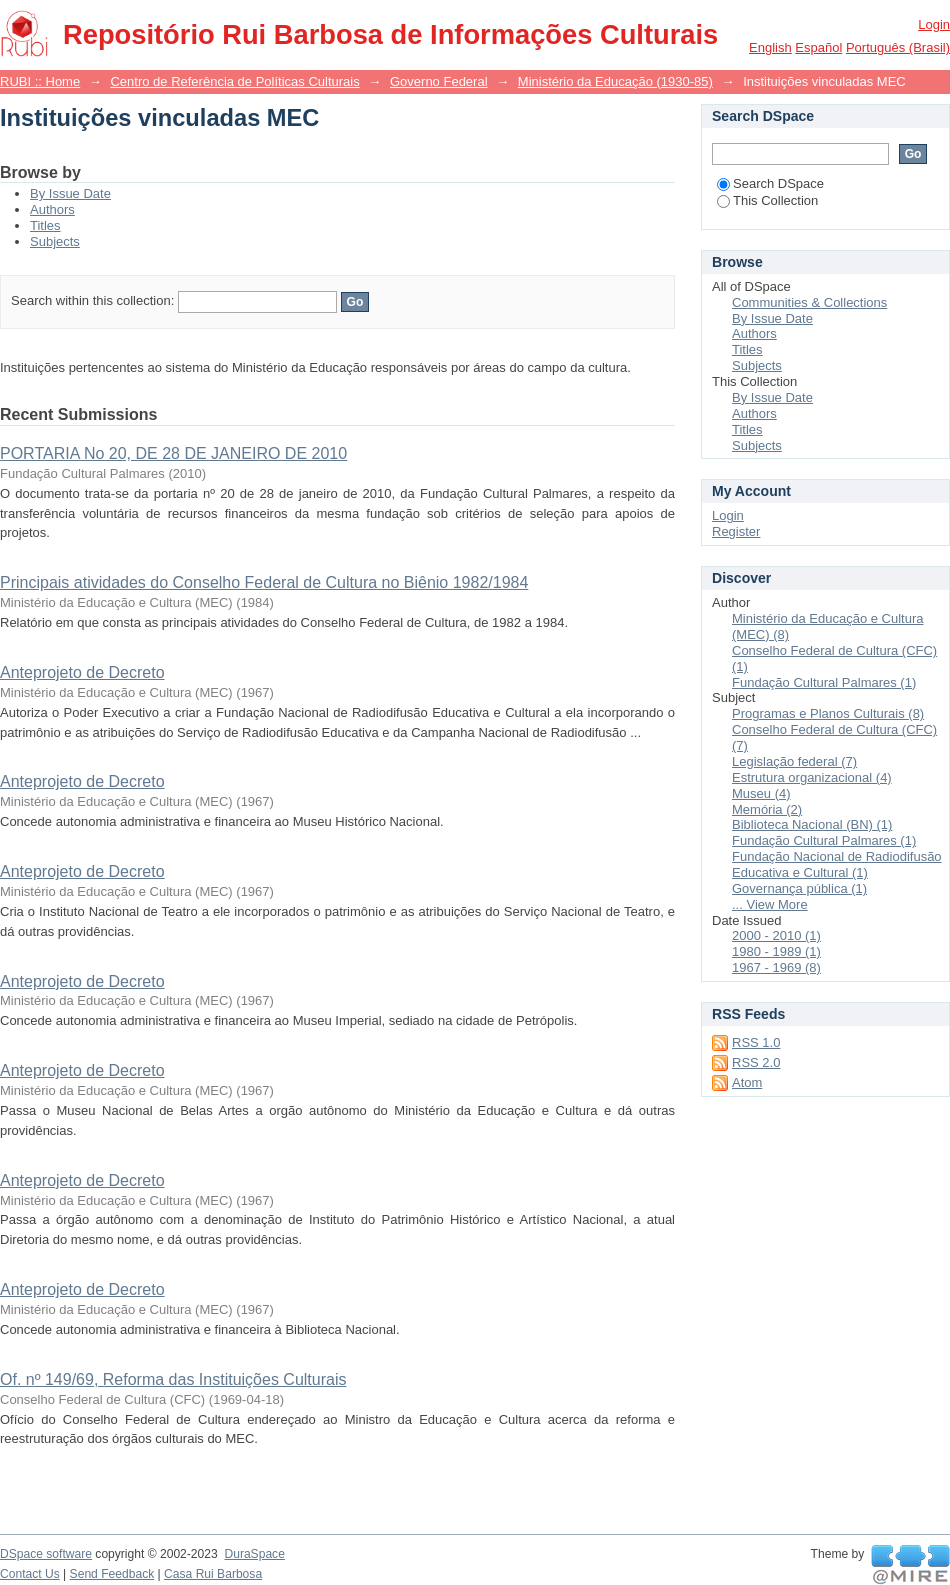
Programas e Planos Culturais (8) (828, 713)
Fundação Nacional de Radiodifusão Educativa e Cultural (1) (837, 864)
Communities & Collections (809, 302)
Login (934, 24)
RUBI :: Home (40, 81)
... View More (770, 904)
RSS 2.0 (756, 1062)
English (770, 47)
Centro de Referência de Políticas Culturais (234, 81)
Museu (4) (761, 793)
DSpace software (46, 1554)
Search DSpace (770, 183)
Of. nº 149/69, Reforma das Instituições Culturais (173, 1379)
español (818, 47)
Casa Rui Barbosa (213, 1574)
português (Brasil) (898, 47)
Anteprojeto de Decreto (82, 672)
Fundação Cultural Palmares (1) (824, 682)
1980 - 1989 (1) (776, 951)
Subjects (55, 241)
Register (736, 531)
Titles (45, 225)
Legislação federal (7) (794, 761)
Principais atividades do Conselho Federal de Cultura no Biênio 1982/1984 (264, 582)
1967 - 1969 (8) (776, 967)
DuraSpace (254, 1554)
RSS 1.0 (756, 1042)
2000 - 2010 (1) (776, 935)
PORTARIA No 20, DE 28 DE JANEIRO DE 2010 (173, 453)
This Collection (767, 200)
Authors (52, 209)
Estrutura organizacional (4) (812, 777)
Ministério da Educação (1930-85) (615, 81)
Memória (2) (767, 809)
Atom (747, 1082)
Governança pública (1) (799, 888)
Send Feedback (112, 1574)
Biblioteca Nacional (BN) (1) (812, 824)
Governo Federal (439, 81)
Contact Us (30, 1574)
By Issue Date (70, 193)
